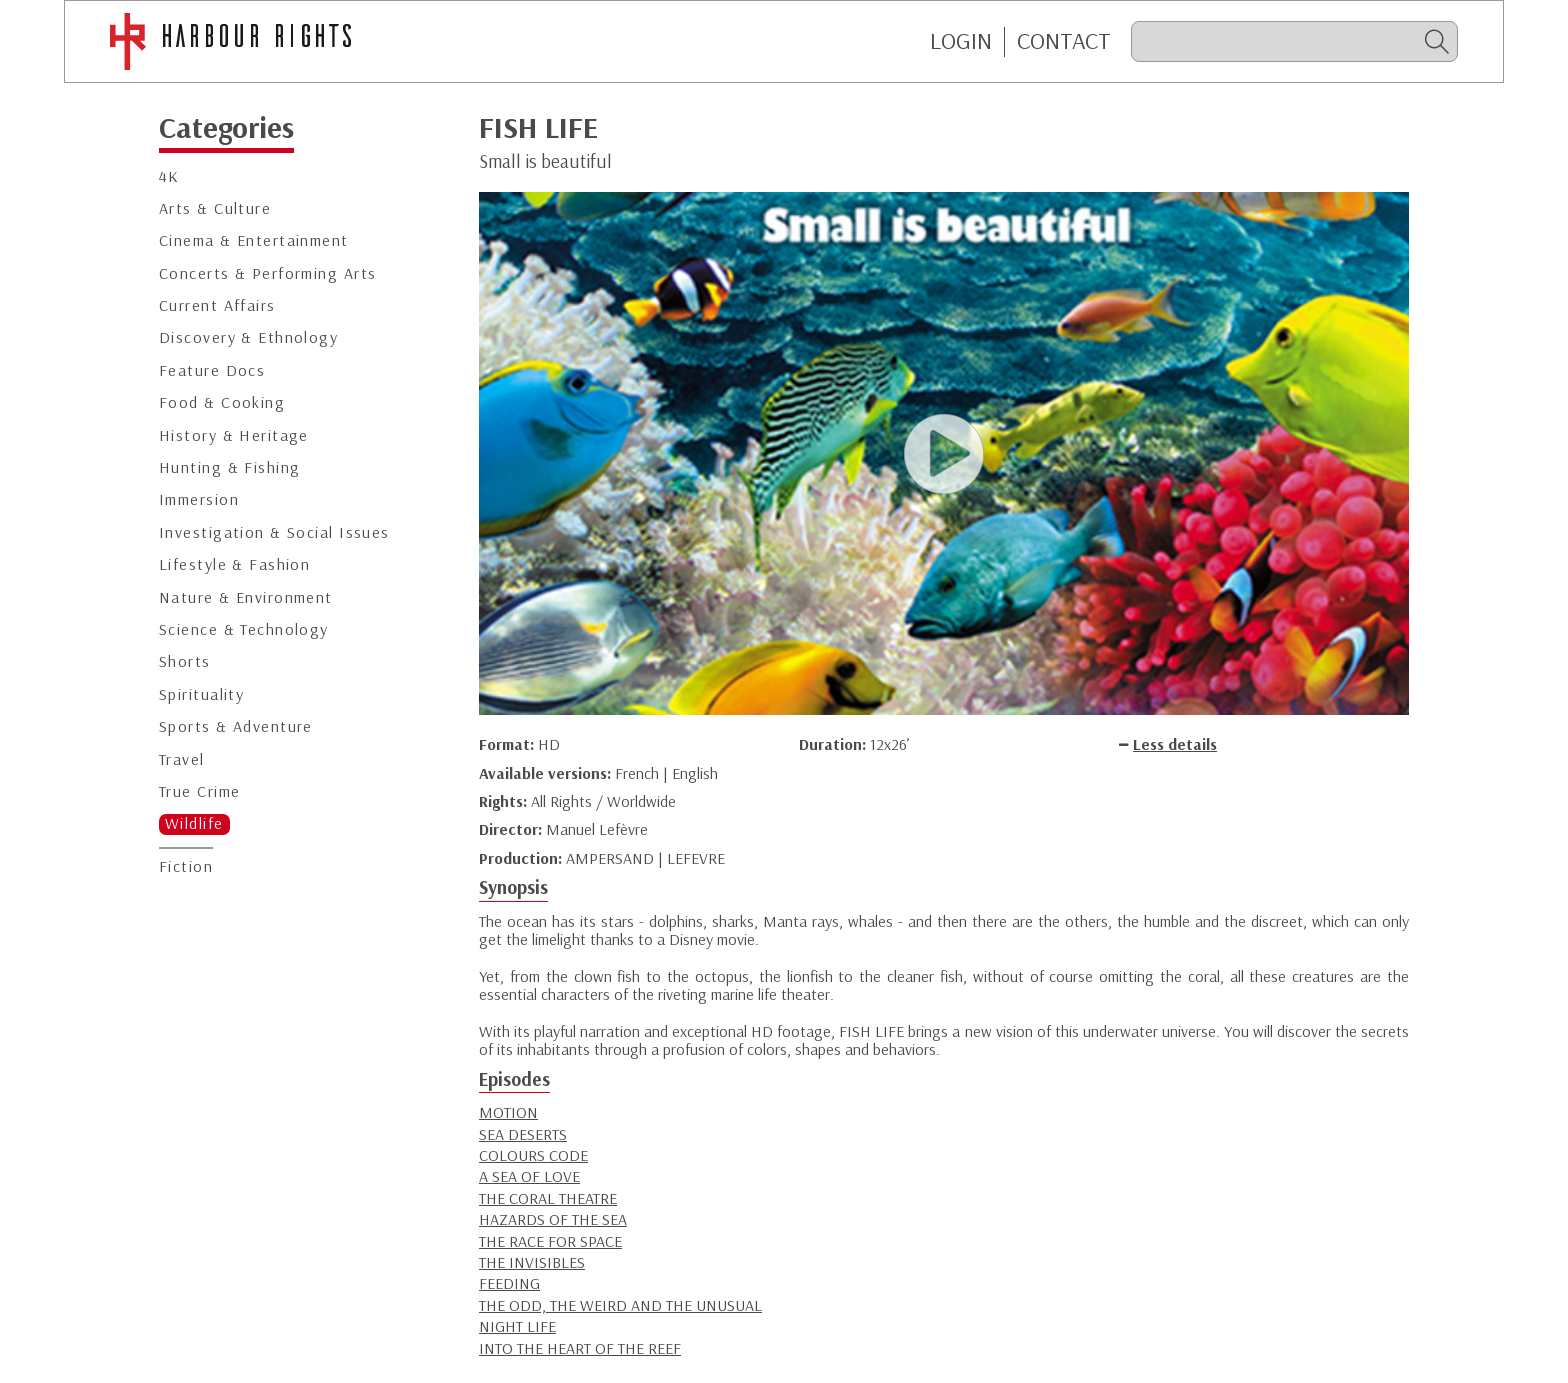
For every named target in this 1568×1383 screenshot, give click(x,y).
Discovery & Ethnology (248, 337)
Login (961, 41)
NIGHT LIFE (517, 1326)
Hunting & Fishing (229, 467)
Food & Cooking (222, 402)
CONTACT (1064, 41)
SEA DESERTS (523, 1134)
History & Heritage (234, 435)
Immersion (199, 499)
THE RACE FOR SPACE (550, 1241)
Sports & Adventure (236, 726)
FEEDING (509, 1283)
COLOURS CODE (533, 1155)
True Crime (199, 791)
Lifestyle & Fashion (234, 564)
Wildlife (194, 823)
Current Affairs (217, 305)
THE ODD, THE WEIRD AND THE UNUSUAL (620, 1305)
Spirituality (201, 694)
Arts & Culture (215, 208)
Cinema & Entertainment (254, 240)
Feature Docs (212, 370)
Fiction (186, 866)
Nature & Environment (246, 597)
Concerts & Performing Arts (267, 273)
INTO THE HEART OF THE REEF (580, 1348)
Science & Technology (244, 629)
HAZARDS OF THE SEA (553, 1219)
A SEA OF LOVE (529, 1176)
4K (169, 176)
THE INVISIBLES (532, 1262)
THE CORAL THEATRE (548, 1198)
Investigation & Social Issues (274, 532)
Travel (182, 759)
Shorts (185, 661)
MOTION (508, 1112)
